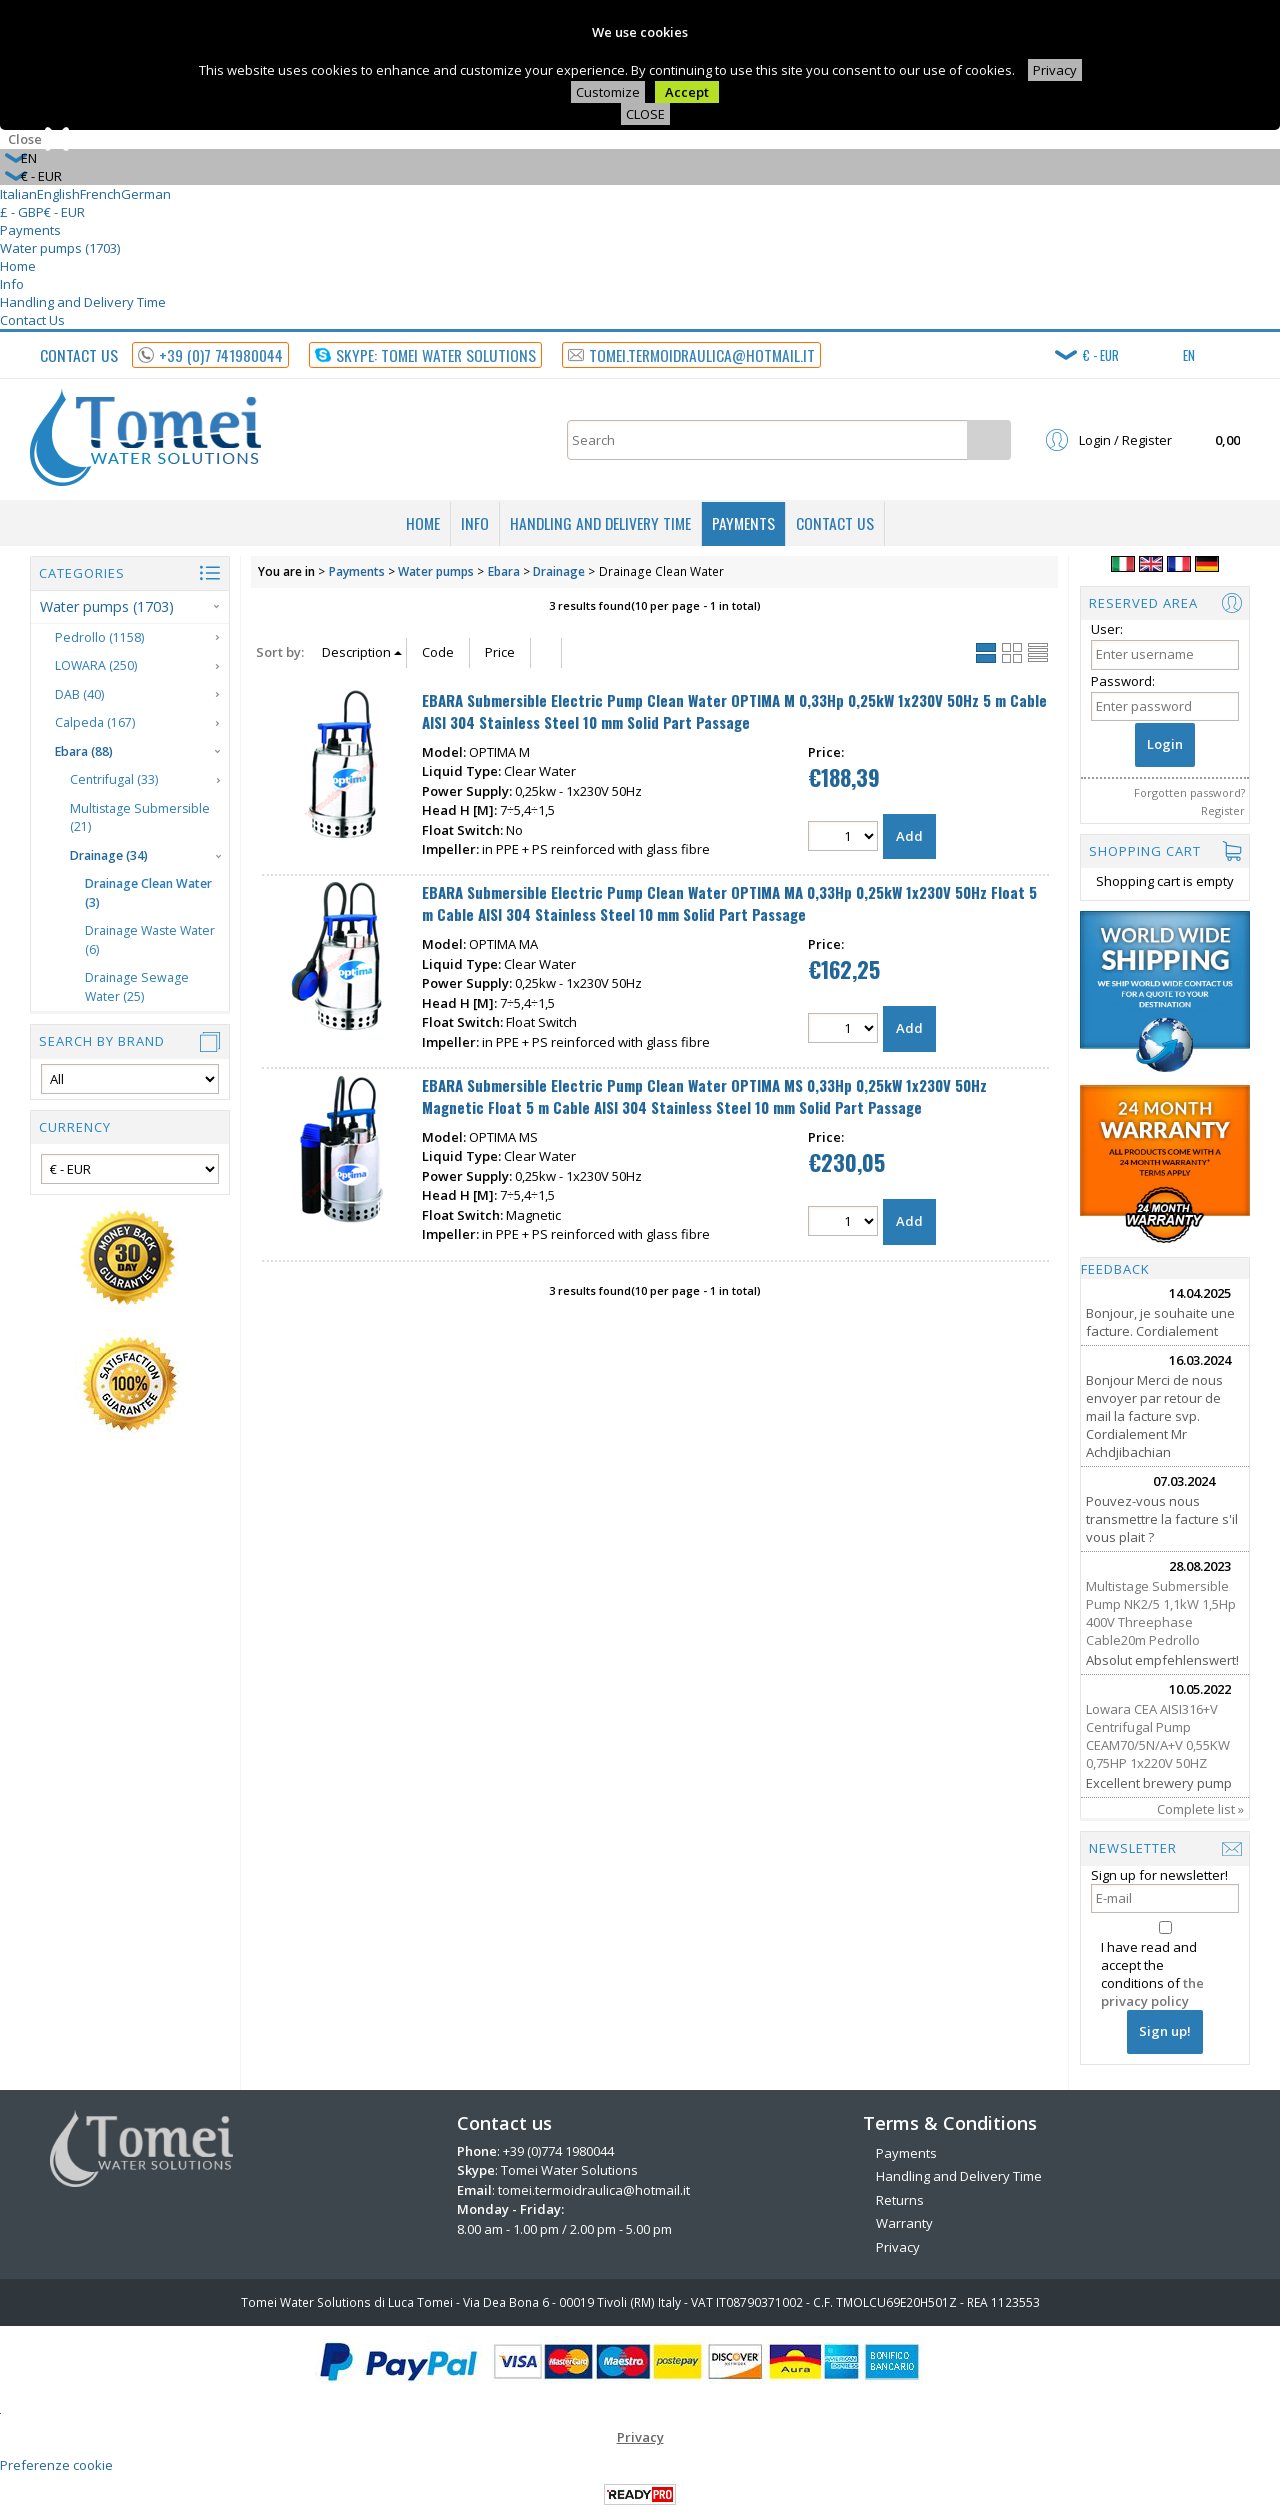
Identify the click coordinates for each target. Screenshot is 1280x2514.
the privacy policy (1152, 1992)
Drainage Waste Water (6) (150, 940)
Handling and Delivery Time (83, 302)
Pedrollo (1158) (99, 637)
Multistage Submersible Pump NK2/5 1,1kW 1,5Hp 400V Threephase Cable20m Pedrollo (1161, 1613)
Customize (608, 92)
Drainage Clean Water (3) (148, 893)
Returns (900, 2200)
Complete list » (1200, 1809)
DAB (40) (79, 694)
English (58, 194)
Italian (18, 194)
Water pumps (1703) (60, 248)
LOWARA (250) (96, 665)
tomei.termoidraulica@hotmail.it (594, 2190)
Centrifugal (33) (114, 779)
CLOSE (645, 114)
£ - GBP (22, 212)
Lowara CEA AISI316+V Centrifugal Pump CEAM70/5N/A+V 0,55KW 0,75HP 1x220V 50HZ (1158, 1736)
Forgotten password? (1189, 792)
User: (1107, 629)
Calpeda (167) (95, 722)
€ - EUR (64, 212)
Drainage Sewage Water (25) (137, 987)
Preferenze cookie (56, 2465)
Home (18, 266)
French (100, 194)
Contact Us (32, 320)
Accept (687, 92)
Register (1223, 810)
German (146, 194)
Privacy (1055, 70)
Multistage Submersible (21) (140, 818)
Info (12, 284)
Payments (30, 230)
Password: (1123, 681)
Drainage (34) (109, 855)
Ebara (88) (84, 751)
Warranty (904, 2223)
